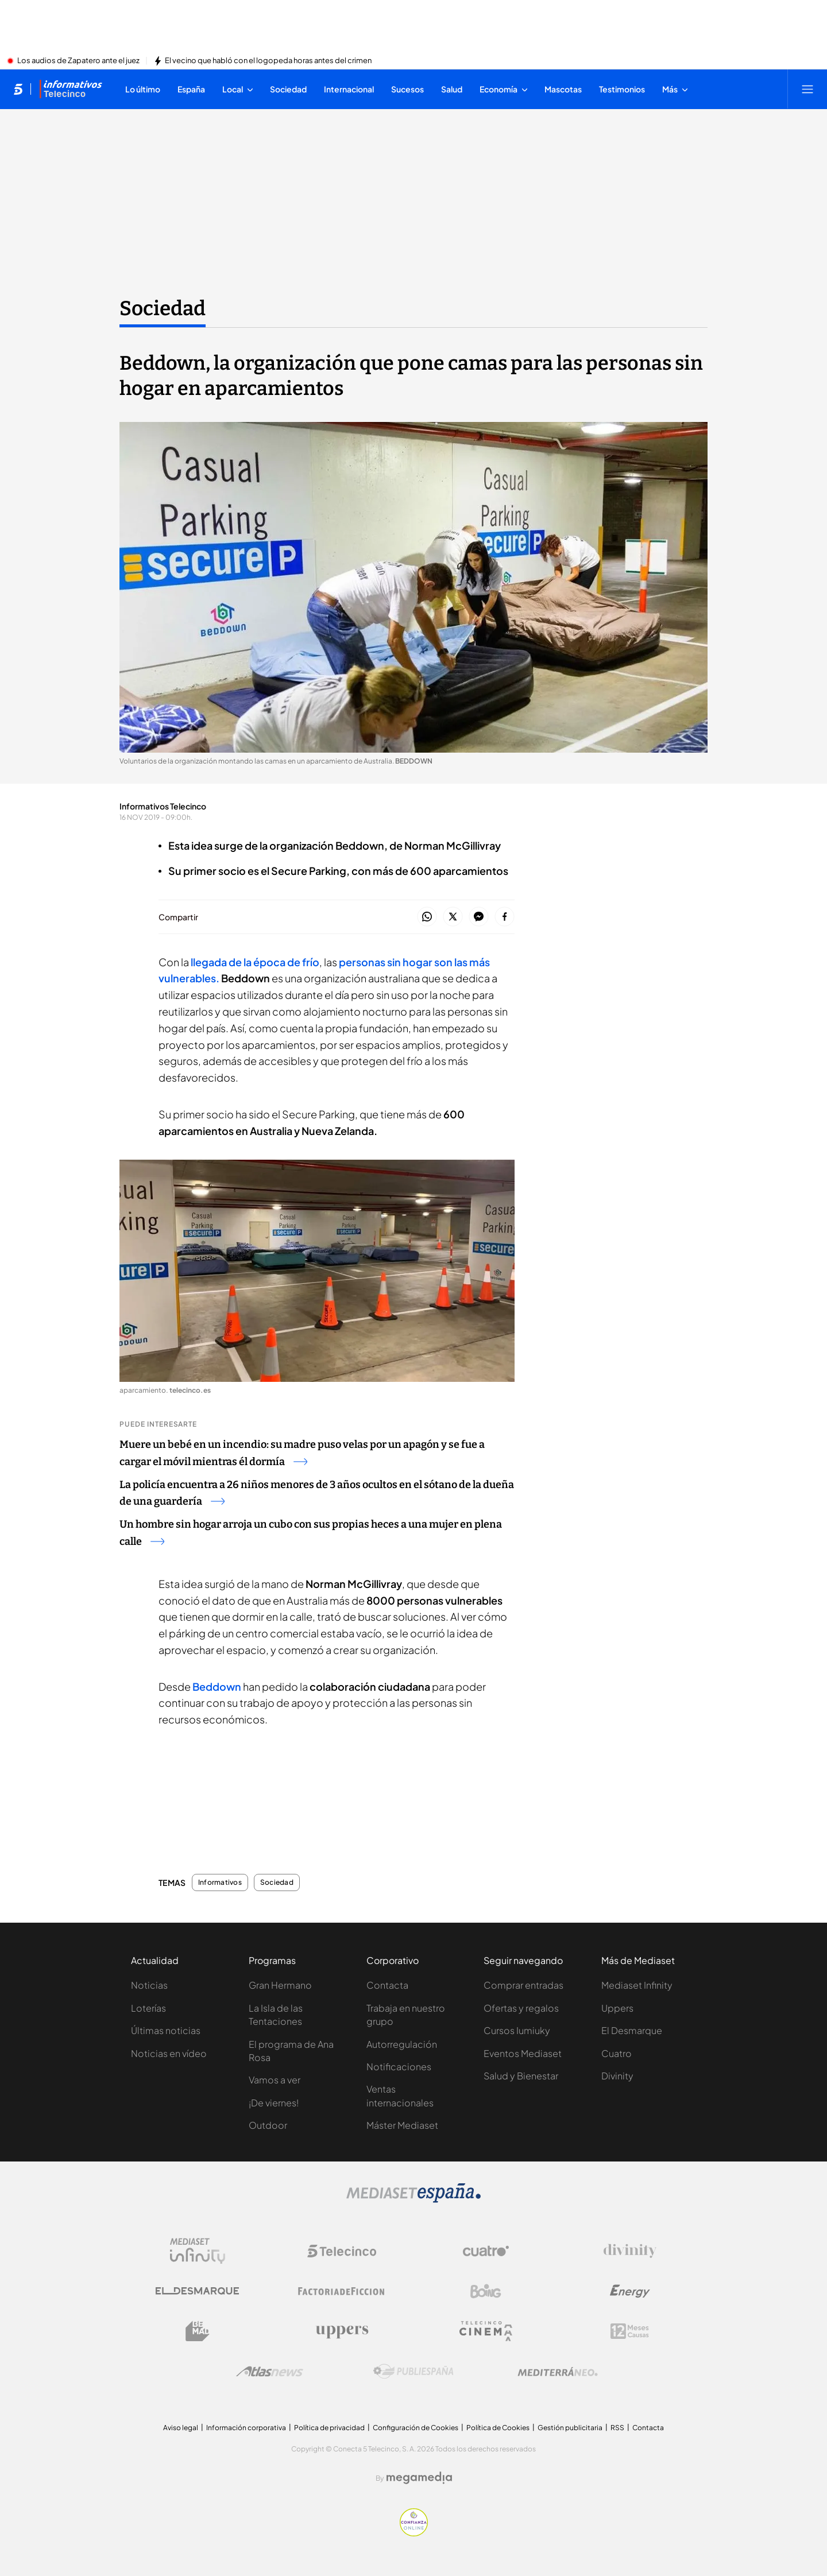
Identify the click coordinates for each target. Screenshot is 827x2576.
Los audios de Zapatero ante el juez (78, 60)
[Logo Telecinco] (341, 2251)
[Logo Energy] (630, 2291)
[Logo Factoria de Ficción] (341, 2291)
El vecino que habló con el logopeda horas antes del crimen (268, 60)
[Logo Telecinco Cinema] (485, 2331)
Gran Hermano (280, 1985)
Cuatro (616, 2053)
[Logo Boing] (485, 2291)
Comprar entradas (523, 1985)
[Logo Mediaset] (413, 2199)
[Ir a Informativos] (70, 89)
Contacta (387, 1985)
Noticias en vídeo (169, 2053)
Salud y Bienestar (521, 2076)
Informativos (220, 1882)
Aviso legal (180, 2427)
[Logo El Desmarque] (197, 2291)
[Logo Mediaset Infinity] (197, 2251)
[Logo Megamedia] (419, 2477)
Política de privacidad (329, 2427)
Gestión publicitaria (570, 2427)
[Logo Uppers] (341, 2331)
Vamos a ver (274, 2080)
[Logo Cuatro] (486, 2251)
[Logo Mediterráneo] (557, 2371)
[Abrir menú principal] (807, 89)
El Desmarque (631, 2030)
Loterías (148, 2008)
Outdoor (268, 2125)
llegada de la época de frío (255, 962)
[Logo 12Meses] (629, 2331)
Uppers (617, 2008)
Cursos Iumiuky (517, 2030)
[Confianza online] (414, 2533)
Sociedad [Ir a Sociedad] (162, 308)
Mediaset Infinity (637, 1985)
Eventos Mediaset (523, 2053)
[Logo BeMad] (198, 2331)
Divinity (617, 2076)
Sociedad (276, 1882)
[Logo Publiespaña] (413, 2371)
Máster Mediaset (402, 2125)
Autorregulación (401, 2044)
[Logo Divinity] (630, 2251)
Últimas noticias (165, 2030)
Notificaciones (398, 2066)
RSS (617, 2427)
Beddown (216, 1686)
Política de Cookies (498, 2427)
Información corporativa (246, 2427)
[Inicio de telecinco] (18, 89)
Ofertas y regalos (521, 2008)
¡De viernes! (274, 2103)
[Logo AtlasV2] (269, 2371)
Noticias (149, 1985)
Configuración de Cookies (415, 2427)
